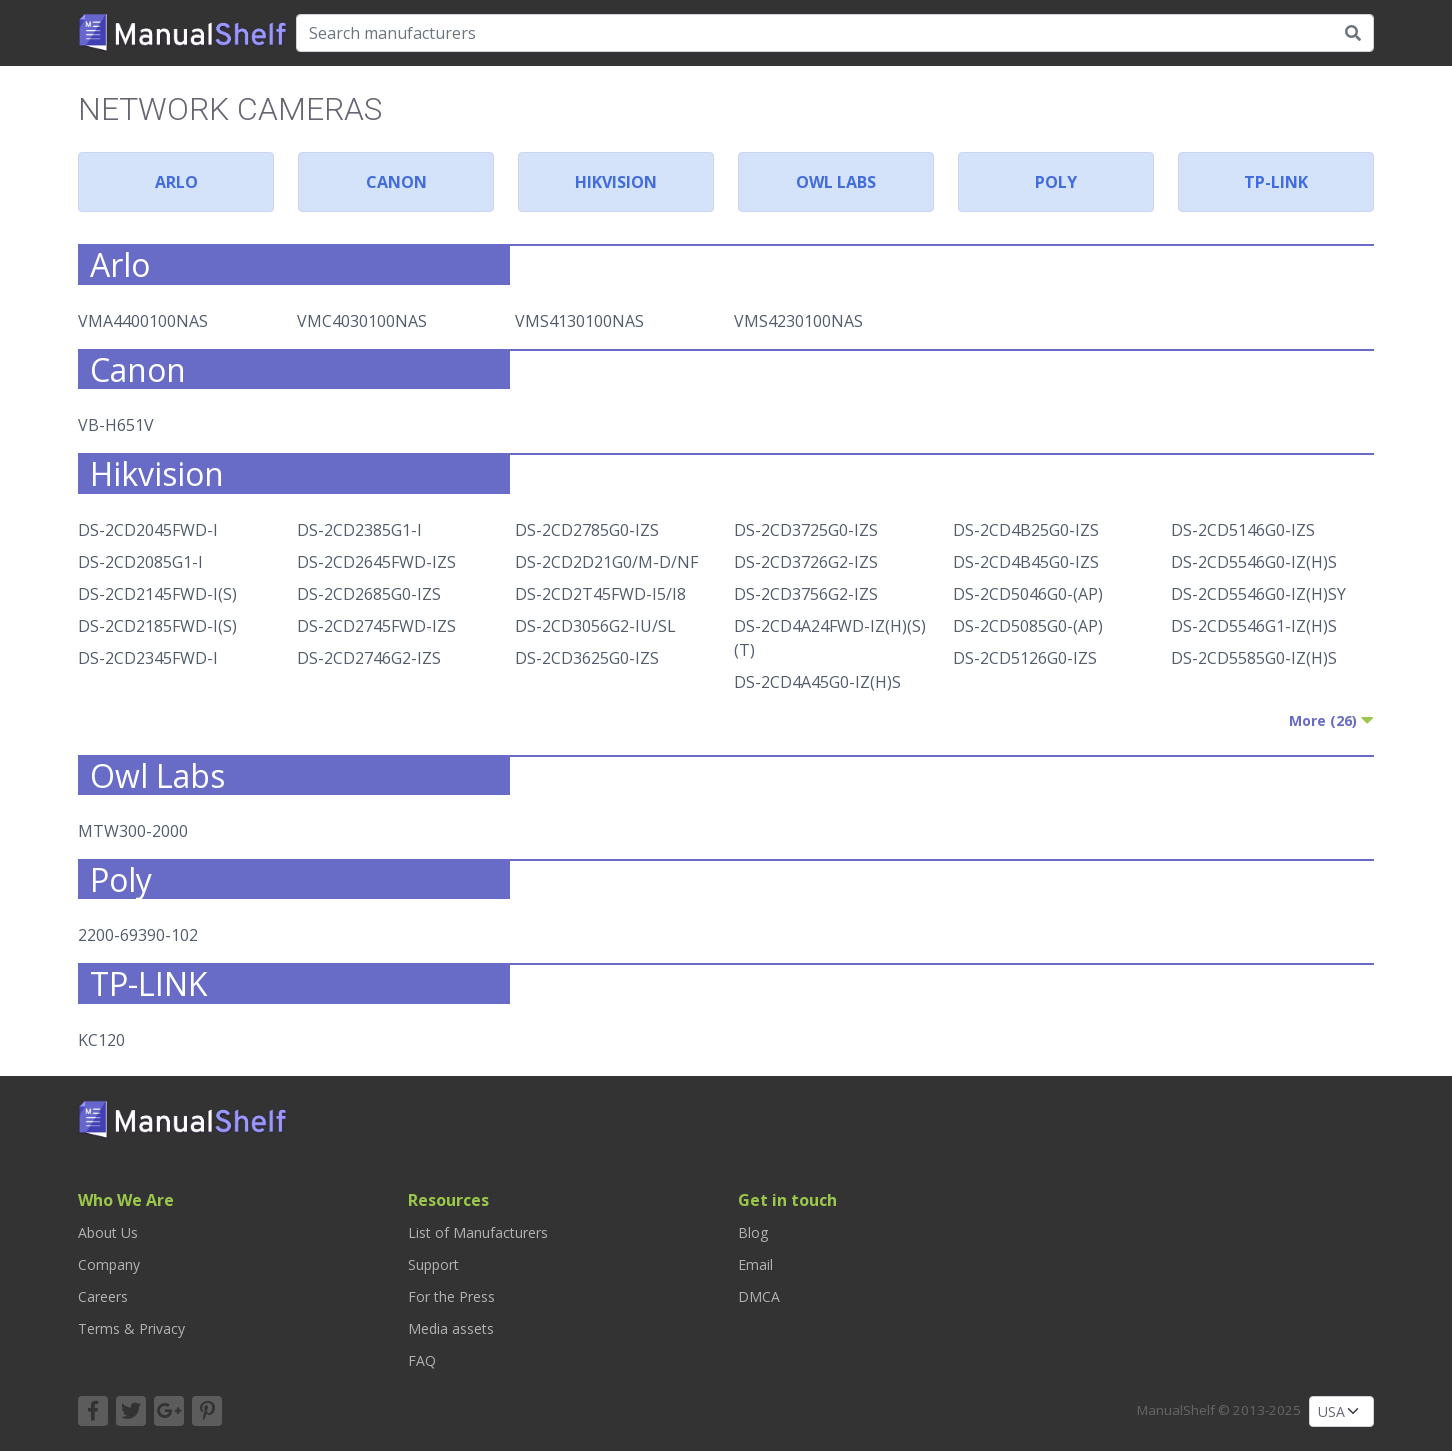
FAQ (422, 1360)
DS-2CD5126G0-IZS (1025, 658)
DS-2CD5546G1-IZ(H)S (1254, 626)
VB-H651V (116, 425)
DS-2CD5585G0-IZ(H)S (1254, 658)
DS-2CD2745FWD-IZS (376, 626)
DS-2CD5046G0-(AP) (1028, 594)
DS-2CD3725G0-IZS (806, 530)
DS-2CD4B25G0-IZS (1026, 530)
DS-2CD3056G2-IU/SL (595, 626)
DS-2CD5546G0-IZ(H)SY (1258, 594)
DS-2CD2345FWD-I (148, 658)
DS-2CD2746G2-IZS (369, 658)
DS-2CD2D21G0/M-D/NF (606, 562)
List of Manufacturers (478, 1232)
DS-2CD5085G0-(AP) (1028, 626)
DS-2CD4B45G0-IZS (1026, 562)
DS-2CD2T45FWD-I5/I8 (600, 594)
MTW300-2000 (133, 831)
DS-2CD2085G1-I (140, 562)
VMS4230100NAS (798, 321)
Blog (753, 1232)
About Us (108, 1232)
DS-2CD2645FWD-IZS (376, 562)
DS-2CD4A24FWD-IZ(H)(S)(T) (830, 638)
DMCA (759, 1296)
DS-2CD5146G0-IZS (1243, 530)
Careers (103, 1296)
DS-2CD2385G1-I (359, 530)
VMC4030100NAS (362, 321)
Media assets (451, 1328)
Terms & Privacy (131, 1328)
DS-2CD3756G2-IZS (806, 594)
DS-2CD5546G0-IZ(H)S (1254, 562)
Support (433, 1264)
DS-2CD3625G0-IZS (587, 658)
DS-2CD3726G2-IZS (806, 562)
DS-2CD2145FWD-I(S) (157, 594)
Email (755, 1264)
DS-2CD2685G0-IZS (369, 594)
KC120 (101, 1040)
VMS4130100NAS (579, 321)
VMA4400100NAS (143, 321)
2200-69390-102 (138, 935)
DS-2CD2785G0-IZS (587, 530)
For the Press (451, 1296)
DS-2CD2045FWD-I (148, 530)
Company (109, 1264)
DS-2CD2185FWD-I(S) (157, 626)
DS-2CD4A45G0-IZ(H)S (817, 682)
